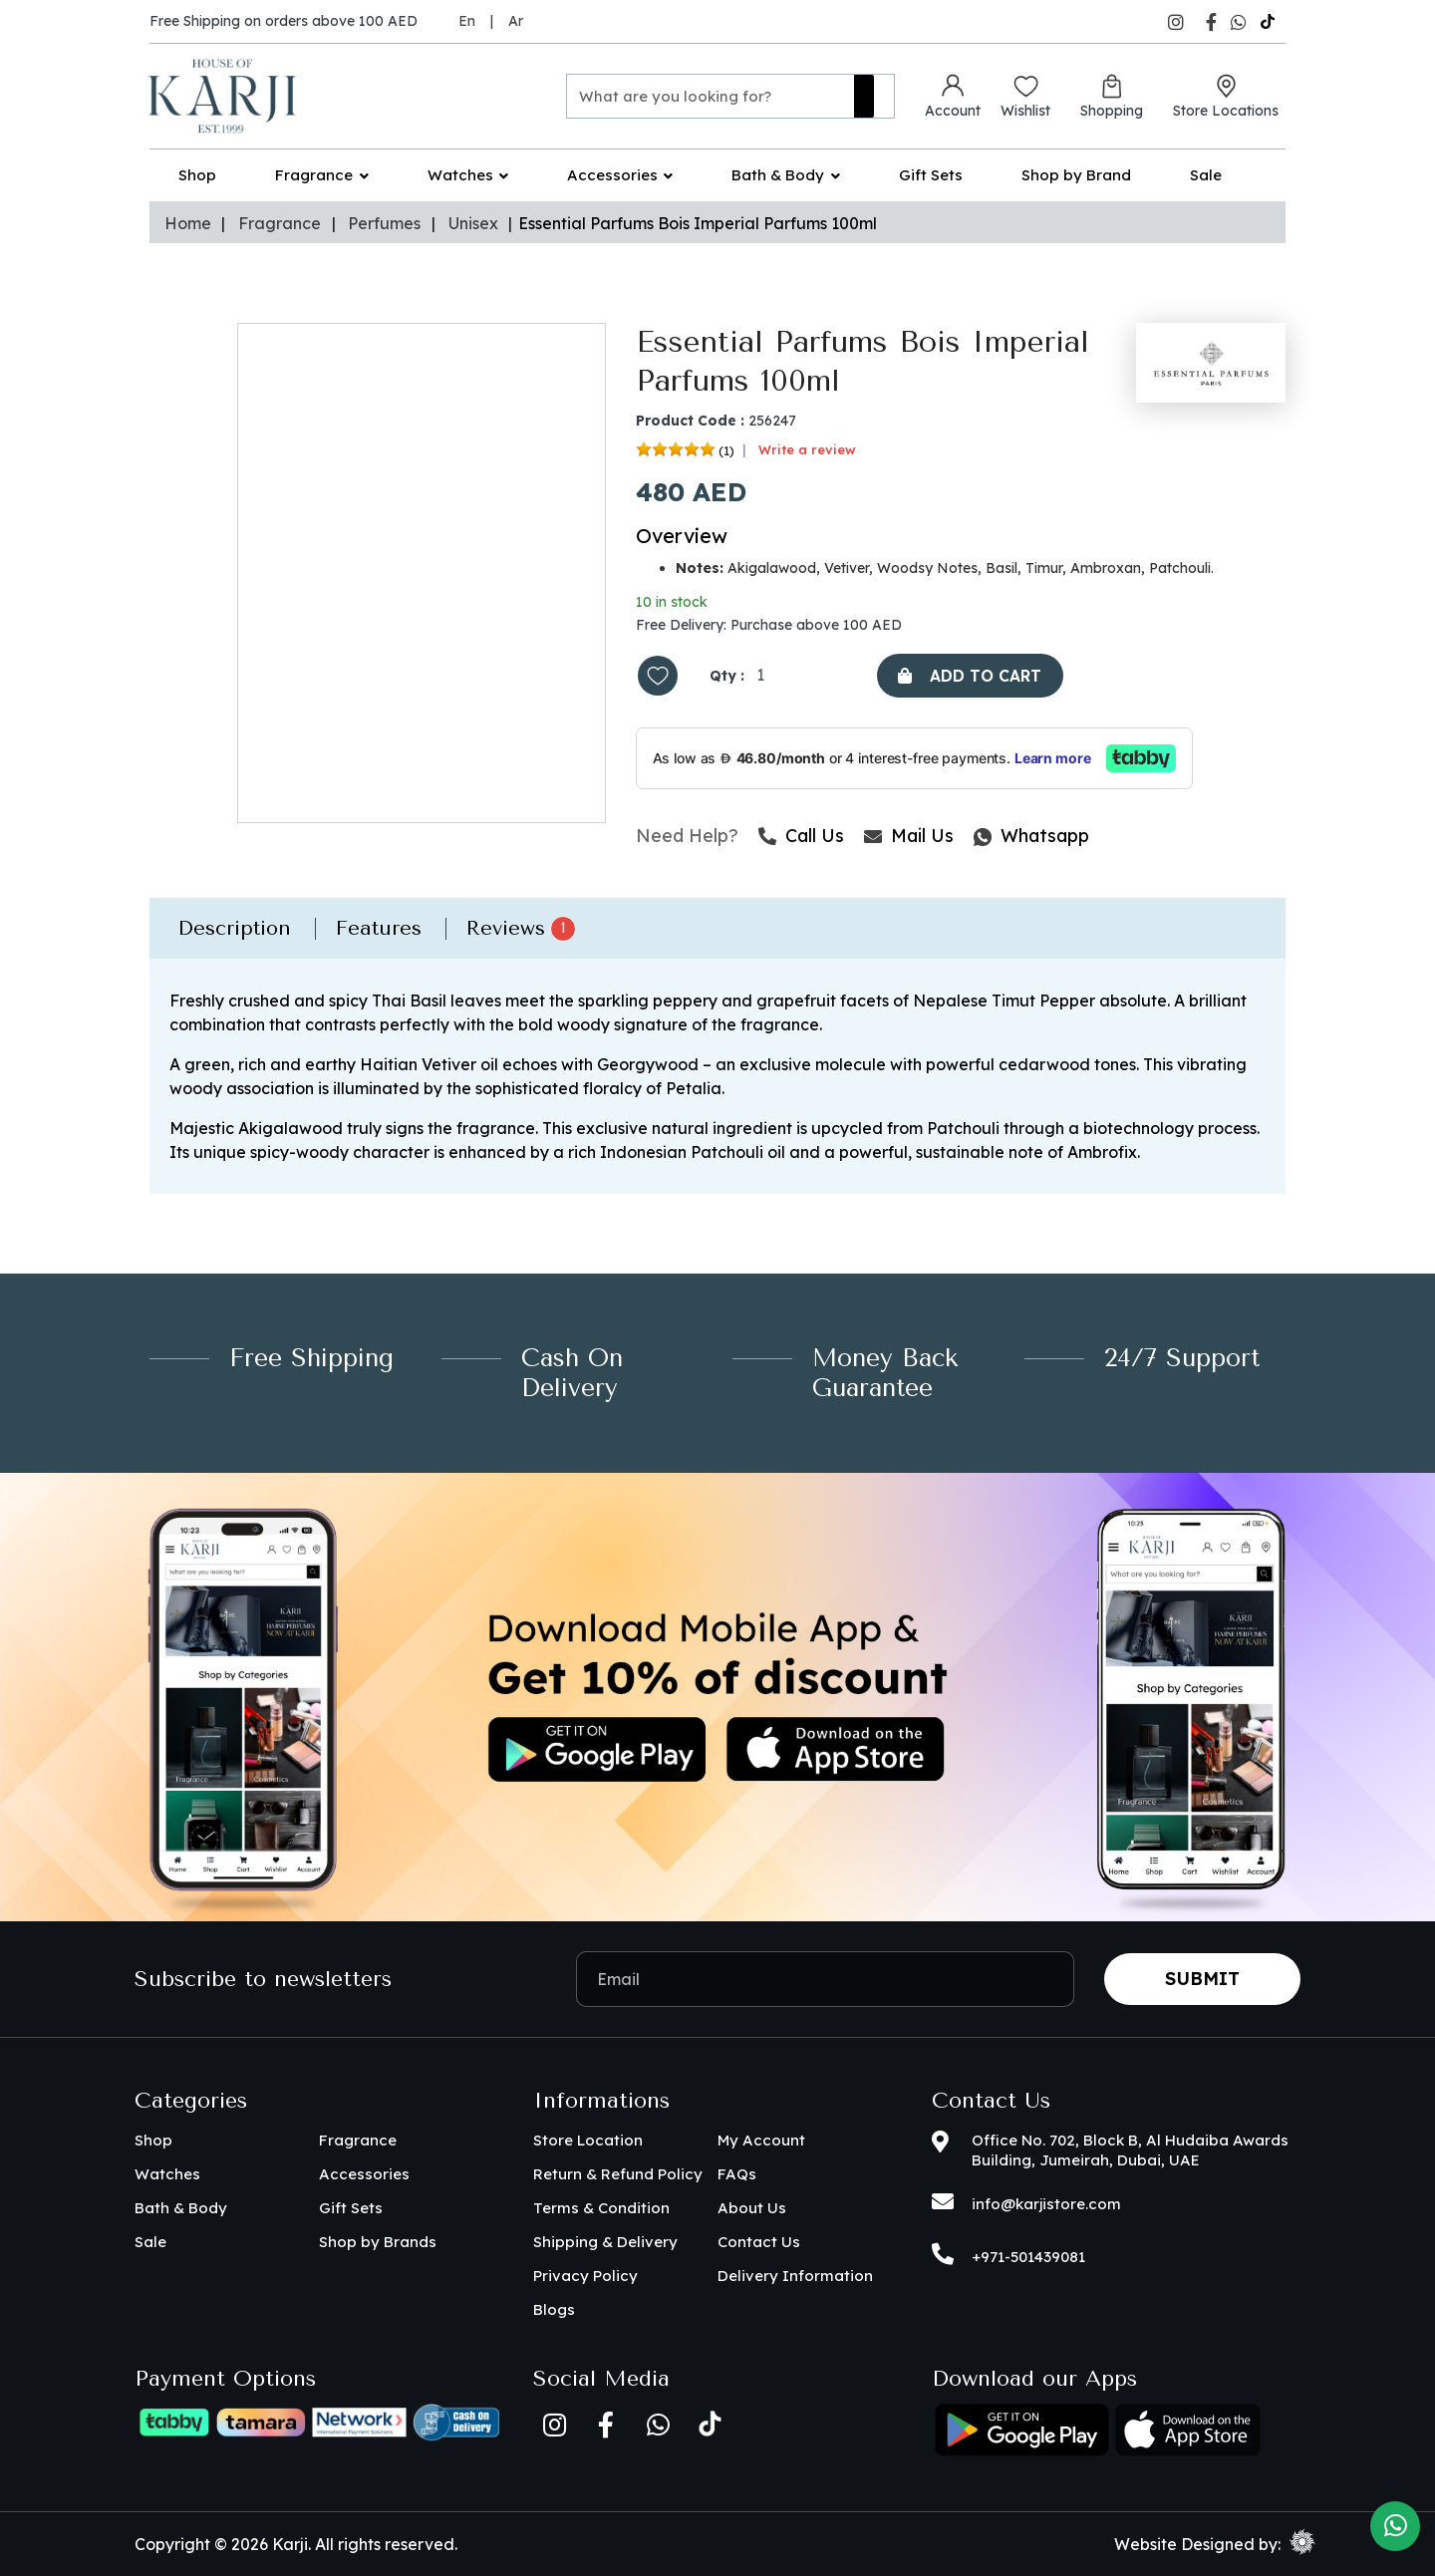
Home (187, 223)
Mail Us (909, 836)
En (466, 21)
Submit (1202, 1978)
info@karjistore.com (1046, 2203)
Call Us (801, 836)
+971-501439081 (1028, 2256)
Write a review (807, 450)
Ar (515, 21)
